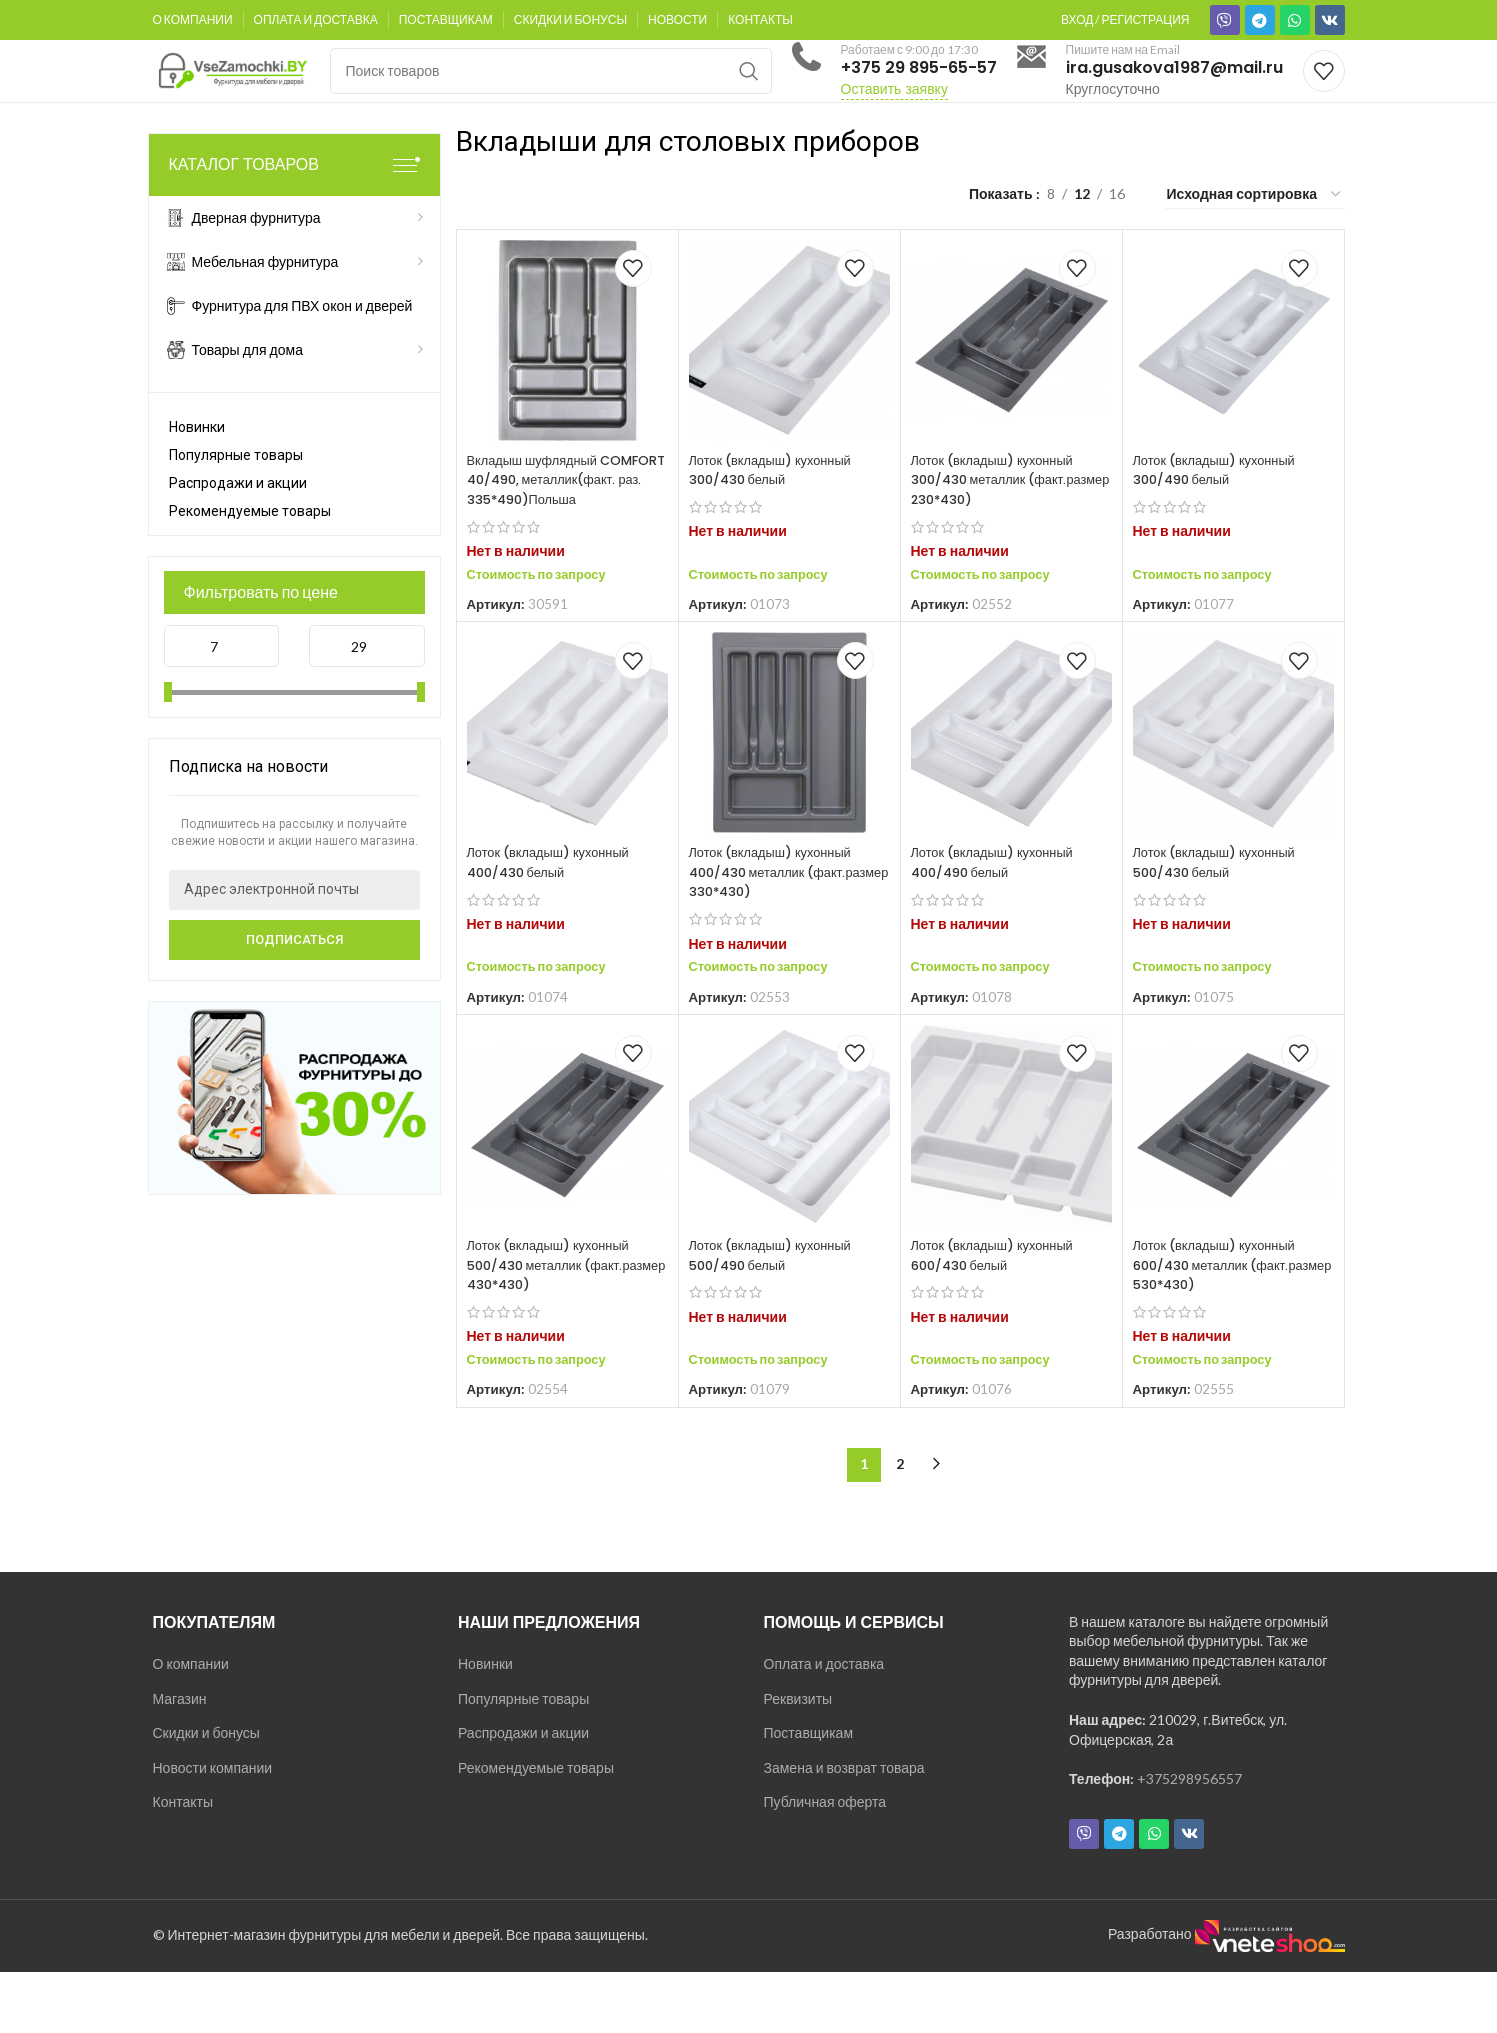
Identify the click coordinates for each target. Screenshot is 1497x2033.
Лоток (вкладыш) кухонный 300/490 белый (1222, 512)
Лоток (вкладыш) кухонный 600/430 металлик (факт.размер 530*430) (1222, 1326)
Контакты (183, 1863)
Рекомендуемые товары (250, 553)
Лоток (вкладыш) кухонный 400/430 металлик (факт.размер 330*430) (778, 933)
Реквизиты (798, 1759)
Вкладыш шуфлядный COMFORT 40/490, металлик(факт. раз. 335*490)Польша (539, 531)
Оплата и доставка (824, 1725)
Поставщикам (809, 1794)
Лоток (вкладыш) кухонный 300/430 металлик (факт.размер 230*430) (1000, 521)
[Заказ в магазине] (1255, 237)
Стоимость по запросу (544, 635)
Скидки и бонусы (206, 1794)
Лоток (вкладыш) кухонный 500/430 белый (1222, 924)
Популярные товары (236, 497)
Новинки (197, 469)
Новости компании (213, 1829)
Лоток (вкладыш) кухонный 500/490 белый (778, 1317)
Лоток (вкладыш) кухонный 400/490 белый (1000, 924)
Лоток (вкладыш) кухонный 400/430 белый (556, 924)
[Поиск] (551, 92)
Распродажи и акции (238, 525)
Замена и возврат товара (844, 1829)
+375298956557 (1189, 1840)
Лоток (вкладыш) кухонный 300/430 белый (778, 512)
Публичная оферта (825, 1863)
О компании (191, 1725)
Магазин (180, 1759)
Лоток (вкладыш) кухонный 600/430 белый (1000, 1317)
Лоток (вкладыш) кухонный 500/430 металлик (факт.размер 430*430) (556, 1326)
